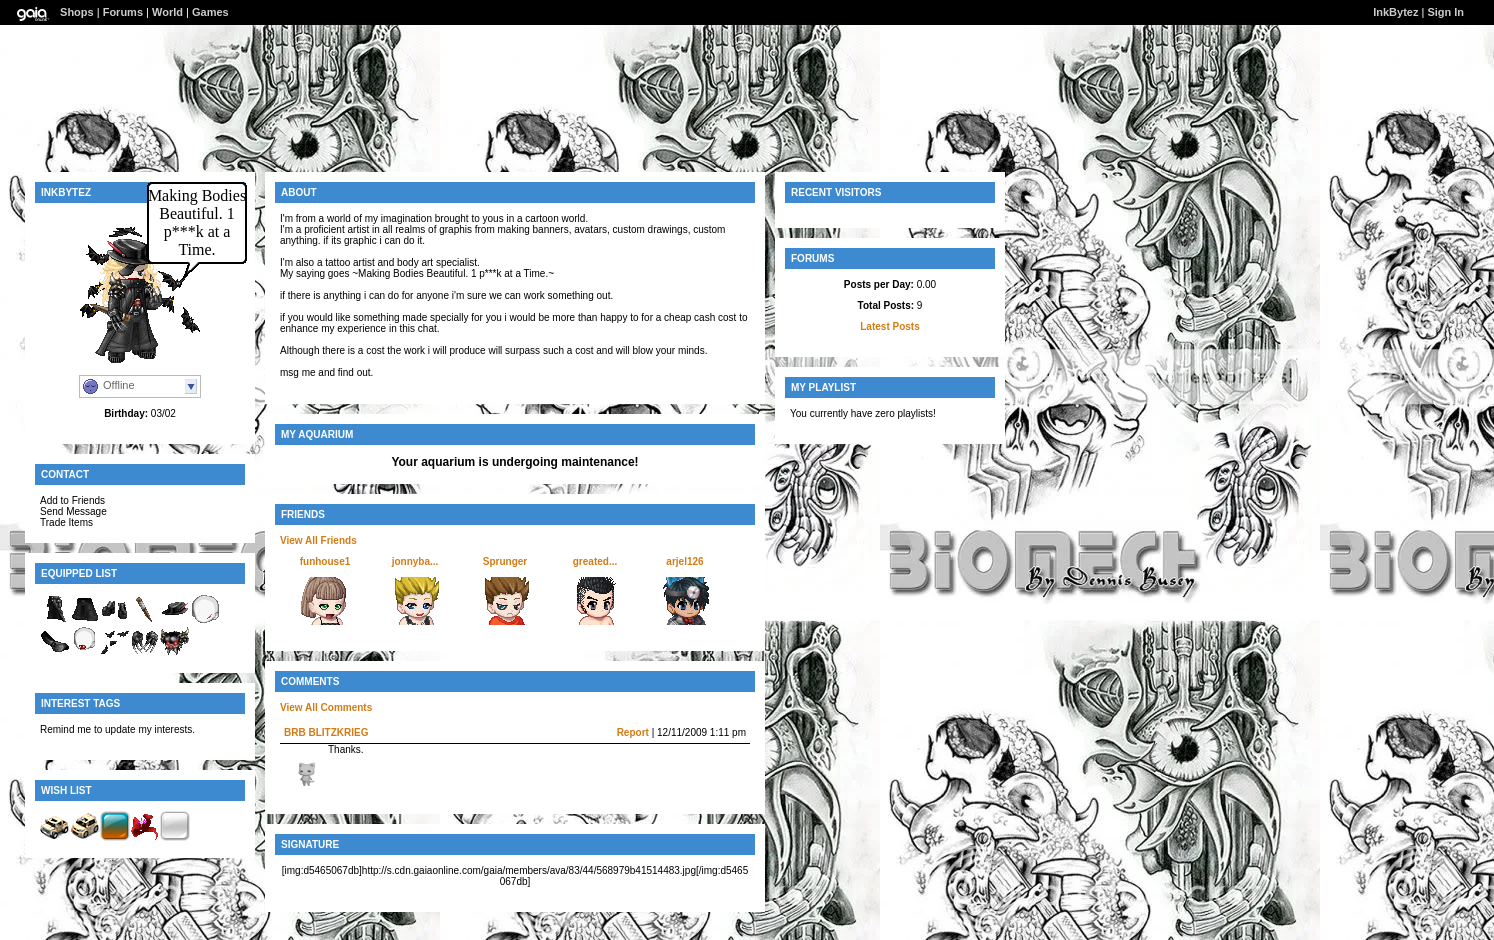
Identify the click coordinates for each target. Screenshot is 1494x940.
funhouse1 (325, 561)
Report (633, 732)
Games (210, 12)
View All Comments (326, 707)
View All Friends (318, 540)
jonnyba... (415, 561)
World (167, 12)
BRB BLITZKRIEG (326, 732)
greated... (595, 561)
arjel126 (684, 561)
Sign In (1445, 12)
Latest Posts (889, 326)
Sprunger (505, 561)
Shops (77, 12)
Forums (123, 12)
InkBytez (1395, 12)
